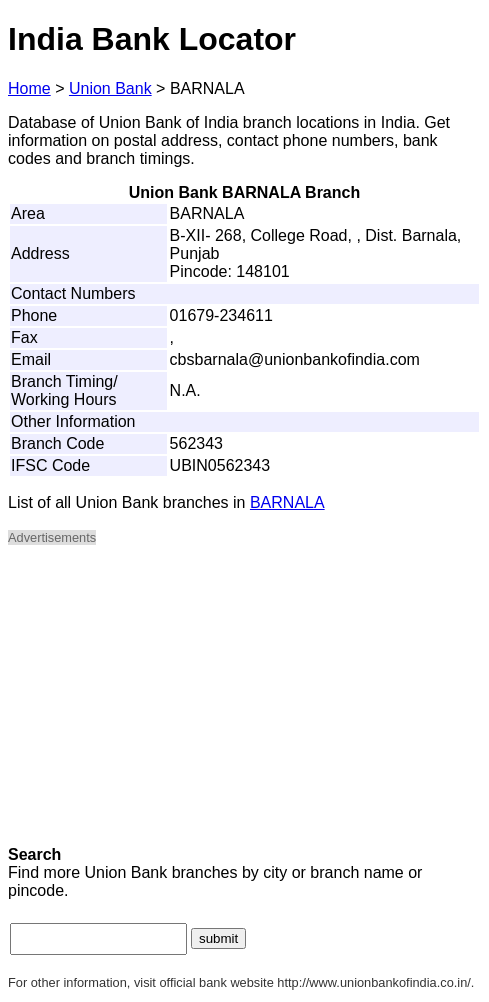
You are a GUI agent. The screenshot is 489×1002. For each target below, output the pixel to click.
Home (29, 88)
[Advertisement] (244, 702)
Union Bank (110, 88)
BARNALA (287, 502)
